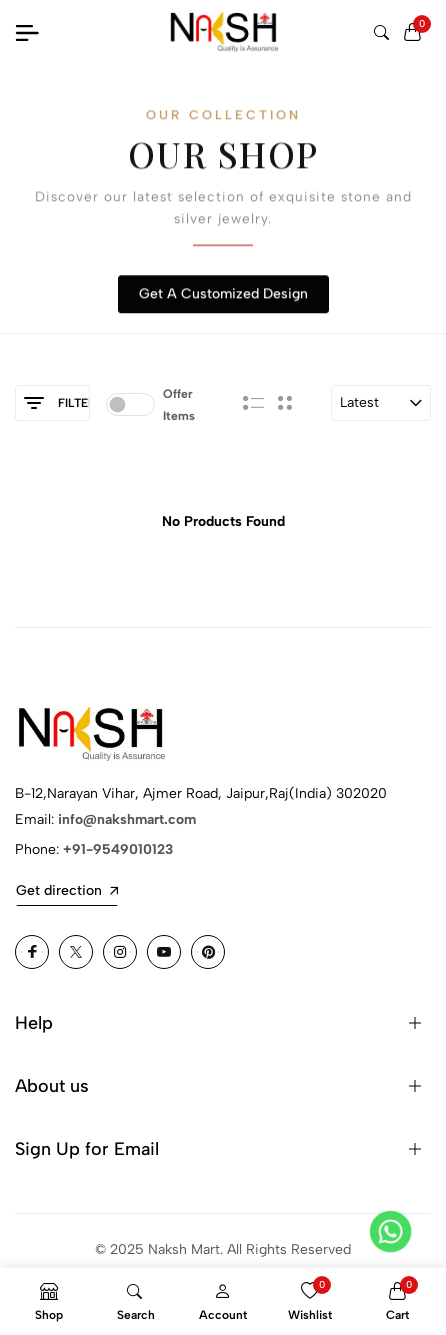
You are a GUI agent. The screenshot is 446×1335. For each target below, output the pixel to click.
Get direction (67, 890)
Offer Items (179, 404)
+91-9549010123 (118, 849)
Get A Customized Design (223, 294)
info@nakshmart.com (127, 819)
